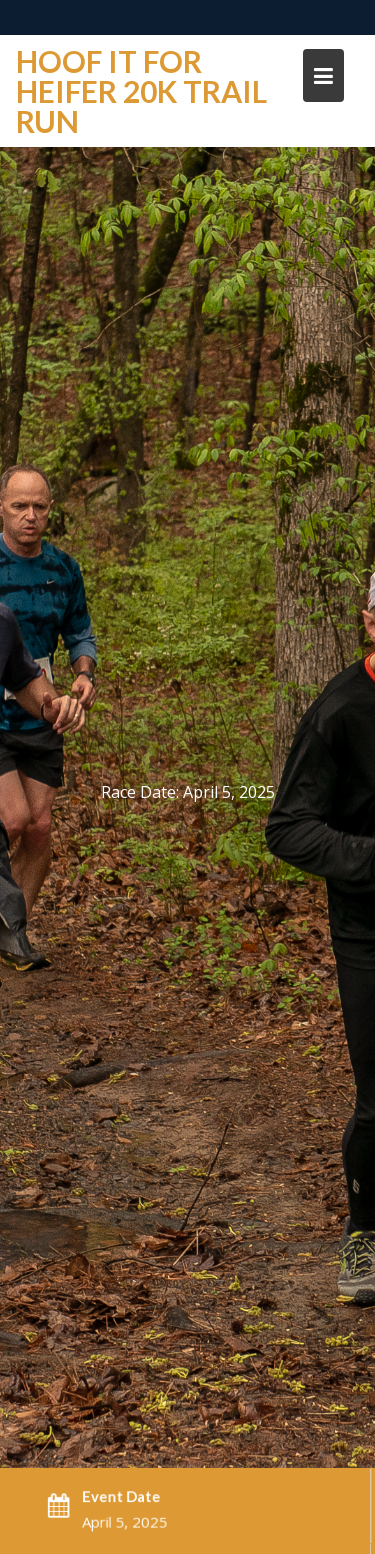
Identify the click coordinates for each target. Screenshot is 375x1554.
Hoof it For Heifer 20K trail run (141, 91)
